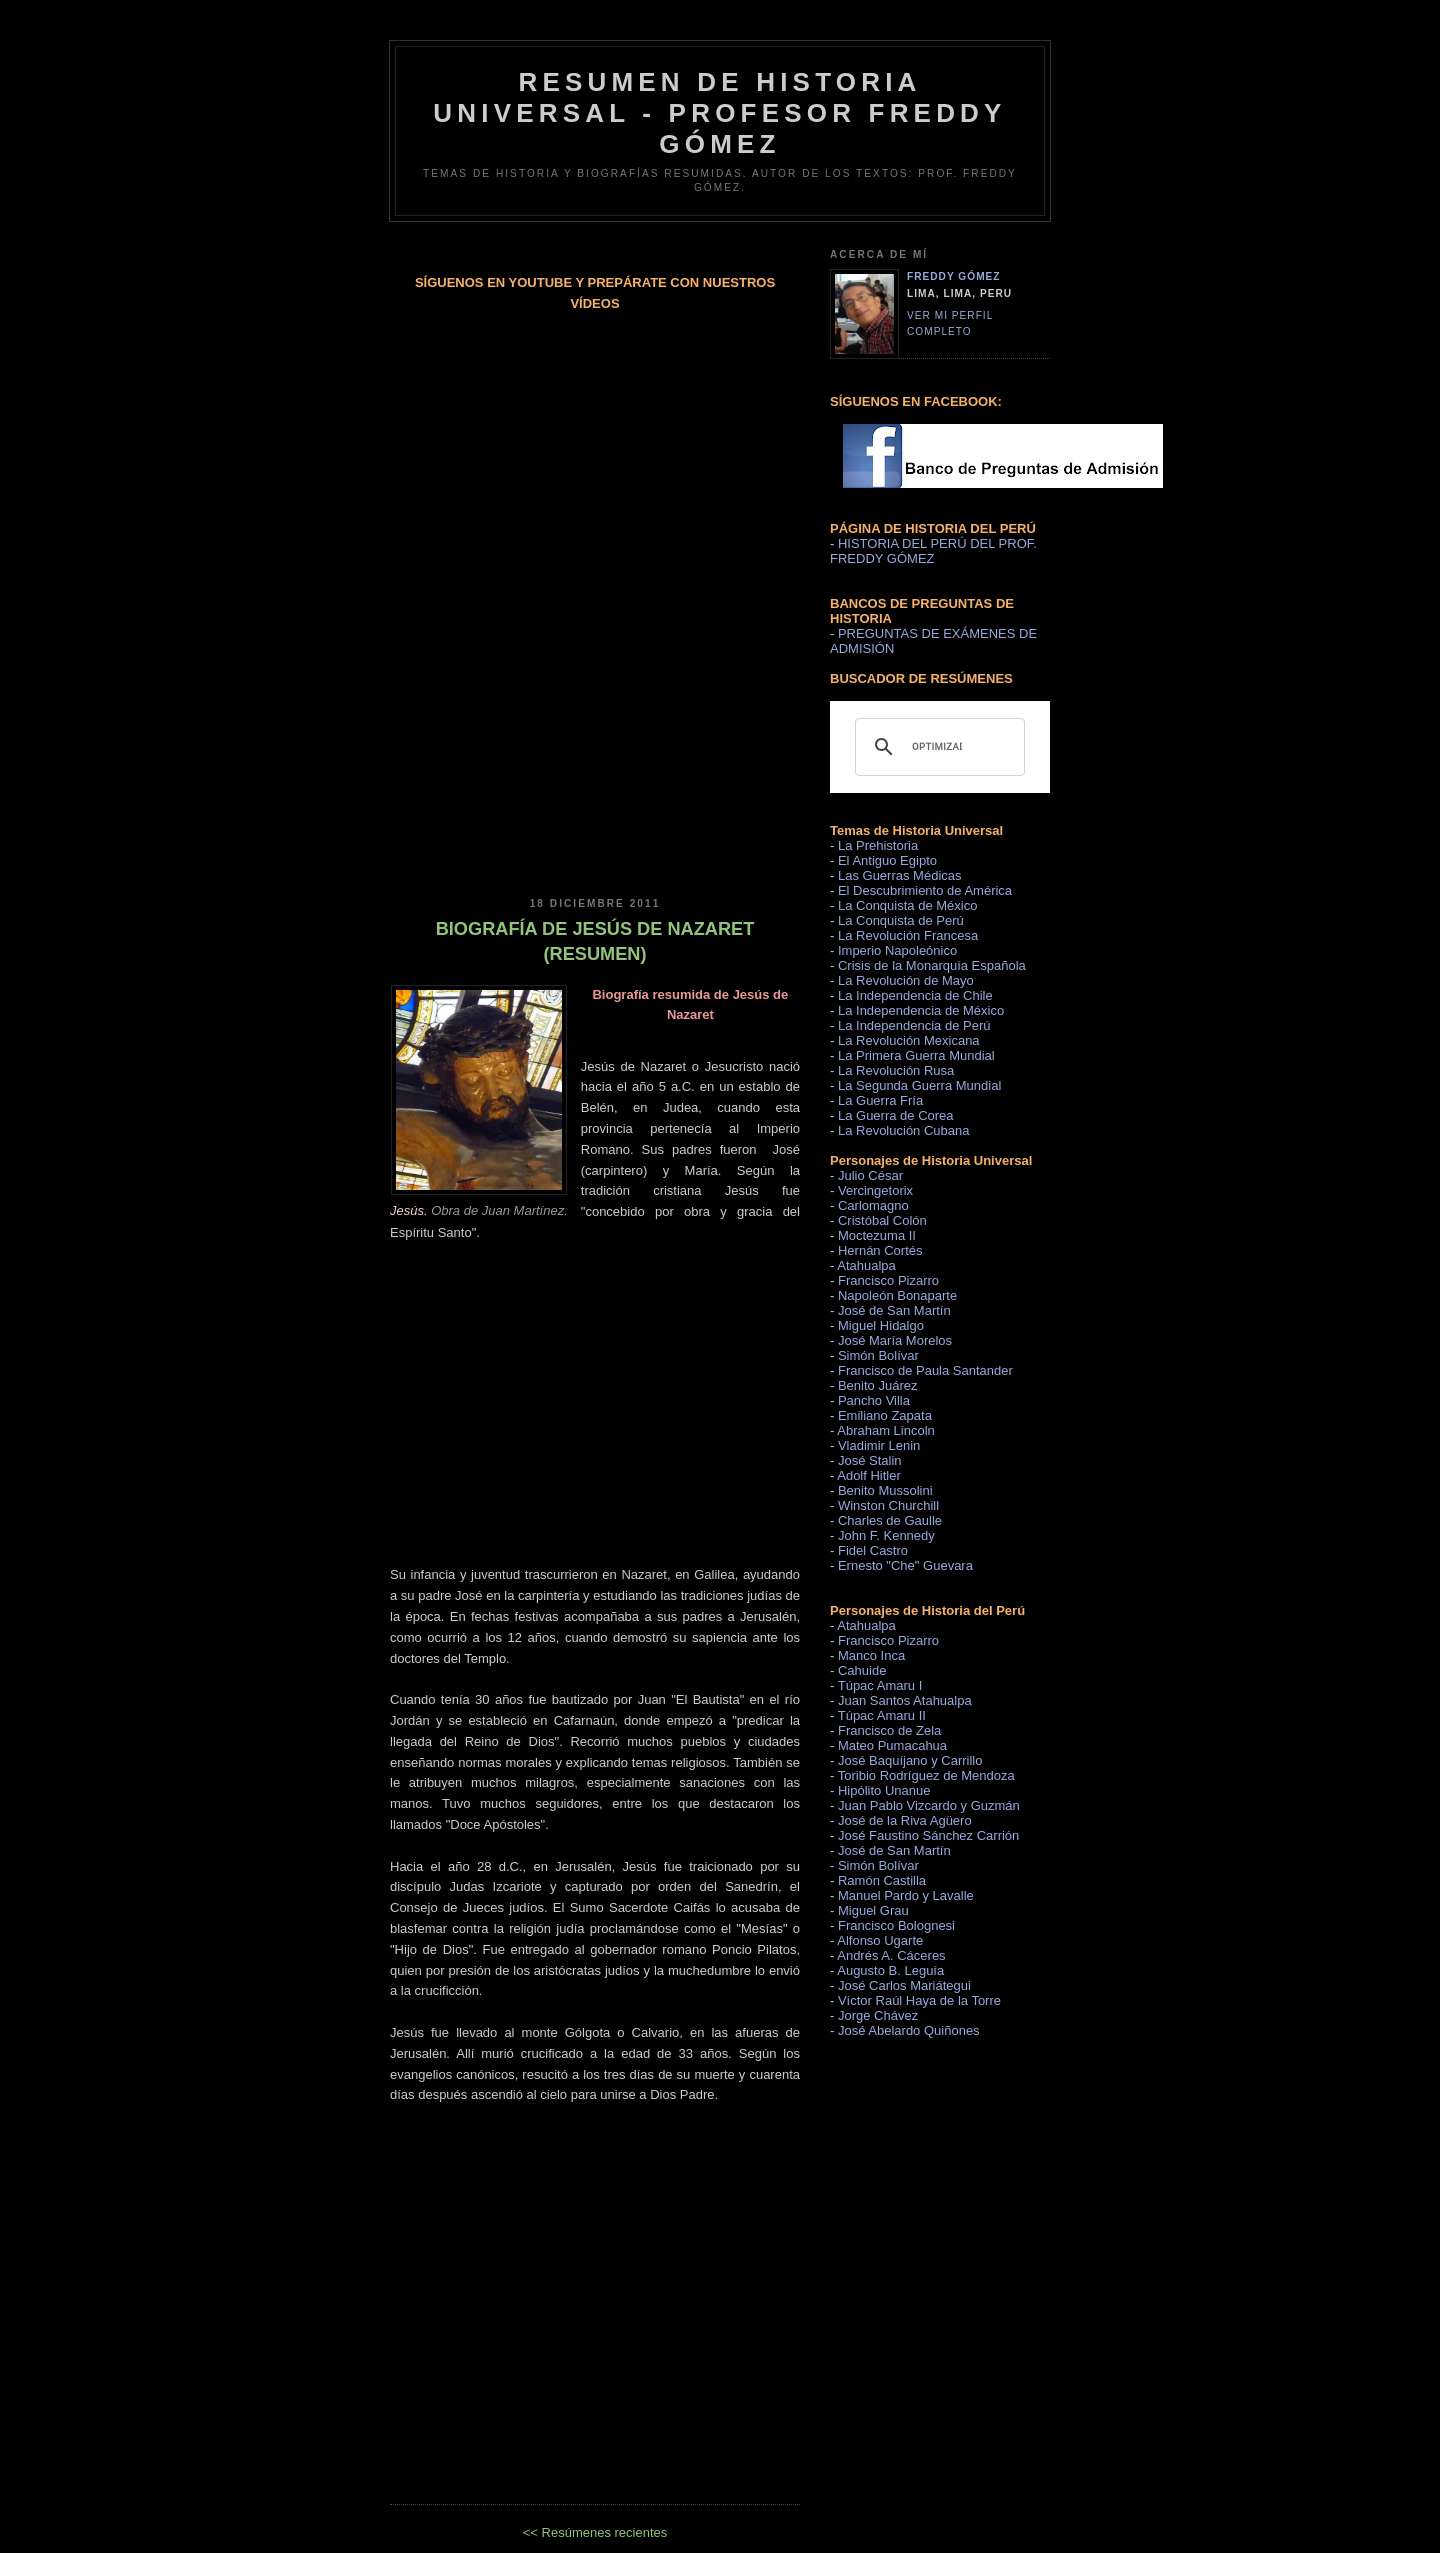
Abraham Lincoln (886, 1430)
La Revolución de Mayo (906, 980)
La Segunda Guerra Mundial (919, 1085)
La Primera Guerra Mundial (916, 1055)
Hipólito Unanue (884, 1790)
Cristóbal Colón (882, 1220)
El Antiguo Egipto (887, 860)
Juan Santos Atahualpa (905, 1700)
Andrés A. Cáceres (891, 1955)
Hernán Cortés (880, 1250)
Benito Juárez (878, 1385)
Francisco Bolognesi (896, 1925)
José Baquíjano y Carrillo (910, 1760)
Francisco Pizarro (888, 1280)
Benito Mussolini (885, 1490)
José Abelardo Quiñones (909, 2030)
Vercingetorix (875, 1190)
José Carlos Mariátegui (904, 1985)
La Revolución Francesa (908, 935)
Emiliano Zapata (885, 1415)
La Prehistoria (878, 845)
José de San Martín (894, 1310)
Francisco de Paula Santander (925, 1370)
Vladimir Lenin (879, 1445)
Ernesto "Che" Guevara (905, 1565)
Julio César (870, 1175)
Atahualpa (866, 1265)
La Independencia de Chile (915, 995)
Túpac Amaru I (880, 1685)
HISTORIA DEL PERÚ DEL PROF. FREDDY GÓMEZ (933, 551)
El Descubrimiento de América (925, 890)
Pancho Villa (874, 1400)
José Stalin (870, 1460)
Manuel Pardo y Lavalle (906, 1895)
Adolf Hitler (869, 1475)
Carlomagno (873, 1205)
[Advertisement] (595, 712)
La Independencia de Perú (914, 1025)
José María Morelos (895, 1340)
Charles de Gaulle (890, 1520)
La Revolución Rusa (896, 1070)
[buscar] (937, 747)
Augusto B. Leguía (890, 1970)
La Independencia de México (921, 1010)
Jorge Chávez (878, 2015)
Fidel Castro (873, 1550)
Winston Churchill (888, 1505)
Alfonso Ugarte (880, 1940)
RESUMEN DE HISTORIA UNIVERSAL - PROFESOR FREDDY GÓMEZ (719, 113)
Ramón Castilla (882, 1880)
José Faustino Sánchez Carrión (928, 1835)
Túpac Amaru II (882, 1715)
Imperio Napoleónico (897, 950)
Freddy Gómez (954, 276)
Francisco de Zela (889, 1730)
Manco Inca (871, 1655)
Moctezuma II (877, 1235)
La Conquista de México (907, 905)
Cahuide (862, 1670)
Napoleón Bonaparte (897, 1295)
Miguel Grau (873, 1910)
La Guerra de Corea (896, 1115)
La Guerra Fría (880, 1100)
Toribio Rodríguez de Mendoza (926, 1775)
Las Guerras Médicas (900, 875)
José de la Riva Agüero (905, 1820)
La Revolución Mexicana (909, 1040)
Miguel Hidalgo (881, 1325)
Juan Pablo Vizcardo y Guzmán (929, 1805)
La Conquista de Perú (901, 920)
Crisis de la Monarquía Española (932, 965)
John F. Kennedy (886, 1535)
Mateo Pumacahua (892, 1745)
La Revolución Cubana (904, 1130)
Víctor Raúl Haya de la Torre (919, 2000)
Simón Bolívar (878, 1355)
